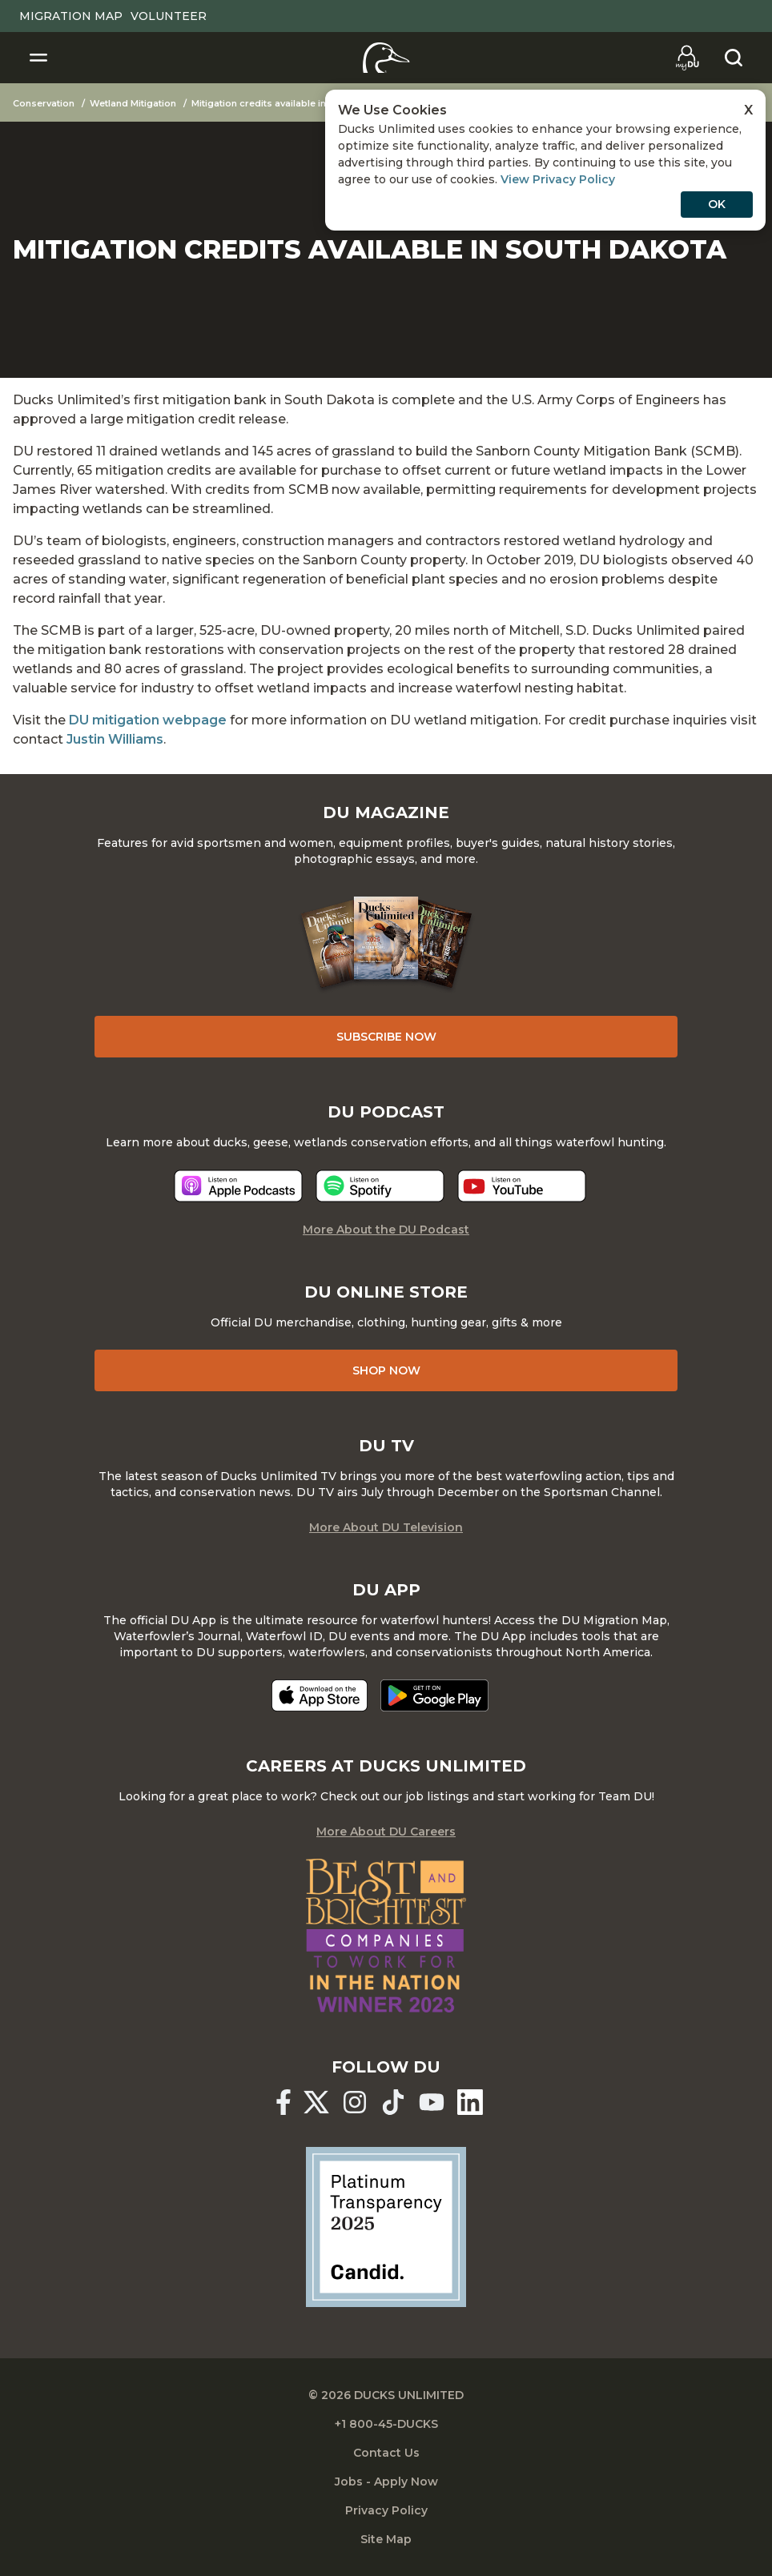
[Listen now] (238, 1186)
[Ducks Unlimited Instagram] (355, 2102)
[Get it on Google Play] (434, 1695)
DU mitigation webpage (148, 720)
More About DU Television (386, 1527)
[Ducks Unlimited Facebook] (283, 2102)
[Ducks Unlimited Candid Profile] (386, 2225)
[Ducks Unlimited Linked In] (470, 2102)
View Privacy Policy (558, 179)
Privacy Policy (386, 2510)
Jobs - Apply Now (386, 2481)
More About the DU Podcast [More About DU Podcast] (386, 1229)
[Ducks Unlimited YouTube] (431, 2102)
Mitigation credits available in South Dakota (291, 103)
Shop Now (386, 1370)
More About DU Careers (386, 1831)
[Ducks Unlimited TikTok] (393, 2102)
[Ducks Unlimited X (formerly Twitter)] (316, 2102)
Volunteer (169, 16)
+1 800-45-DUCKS (386, 2424)
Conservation (43, 103)
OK (717, 204)
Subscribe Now (386, 1036)
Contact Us (386, 2453)
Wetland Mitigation (133, 103)
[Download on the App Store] (319, 1695)
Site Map (386, 2539)
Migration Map (71, 16)
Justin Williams (114, 739)
